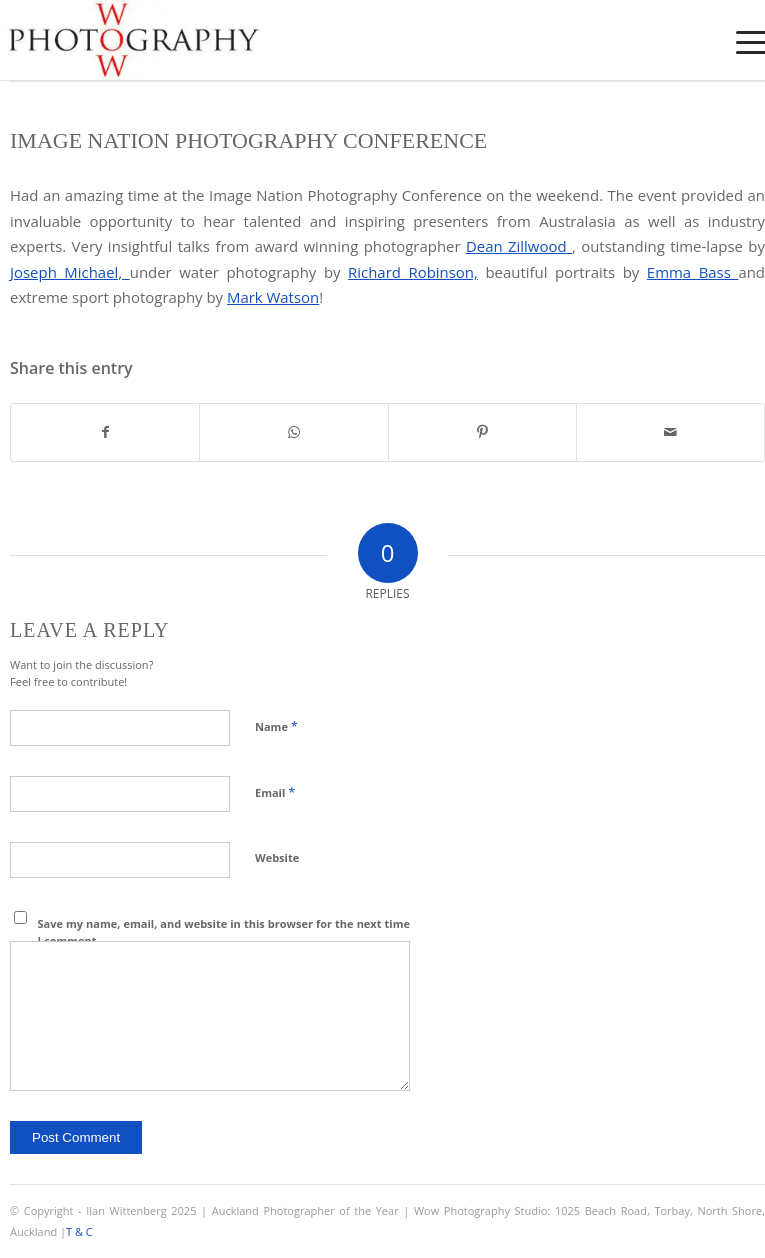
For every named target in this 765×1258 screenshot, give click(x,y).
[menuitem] (738, 42)
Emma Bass (693, 272)
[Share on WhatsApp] (293, 432)
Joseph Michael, (70, 272)
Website (277, 857)
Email (275, 792)
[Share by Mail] (670, 432)
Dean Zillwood (519, 246)
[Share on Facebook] (105, 432)
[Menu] (738, 42)
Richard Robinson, (413, 272)
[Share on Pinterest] (482, 432)
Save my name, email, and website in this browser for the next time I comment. (224, 932)
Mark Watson (273, 297)
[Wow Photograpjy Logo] (306, 40)
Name (276, 726)
